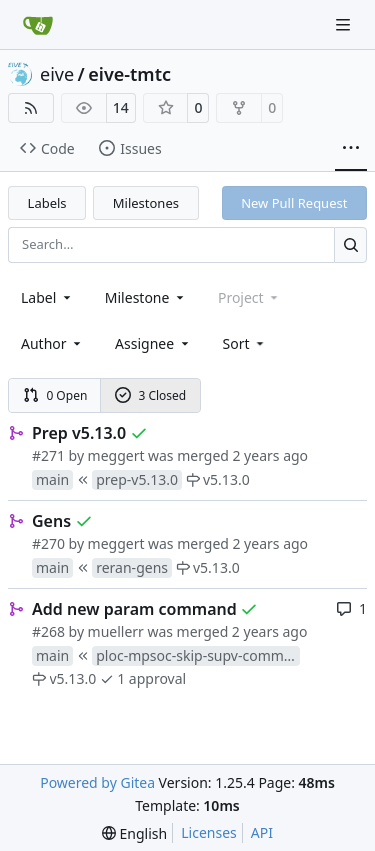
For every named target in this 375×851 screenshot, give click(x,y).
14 (121, 107)
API (262, 832)
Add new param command (134, 609)
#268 (48, 631)
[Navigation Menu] (345, 24)
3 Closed (151, 395)
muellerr (116, 631)
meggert (116, 455)
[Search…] (350, 244)
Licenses (209, 832)
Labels (47, 203)
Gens (51, 521)
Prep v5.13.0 (79, 433)
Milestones (146, 203)
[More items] (351, 149)
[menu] (245, 343)
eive (57, 74)
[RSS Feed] (31, 108)
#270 (48, 543)
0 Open (55, 395)
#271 (48, 455)
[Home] (38, 25)
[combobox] (47, 297)
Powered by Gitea (97, 782)
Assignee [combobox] (153, 343)
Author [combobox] (52, 343)
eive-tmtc (129, 74)
